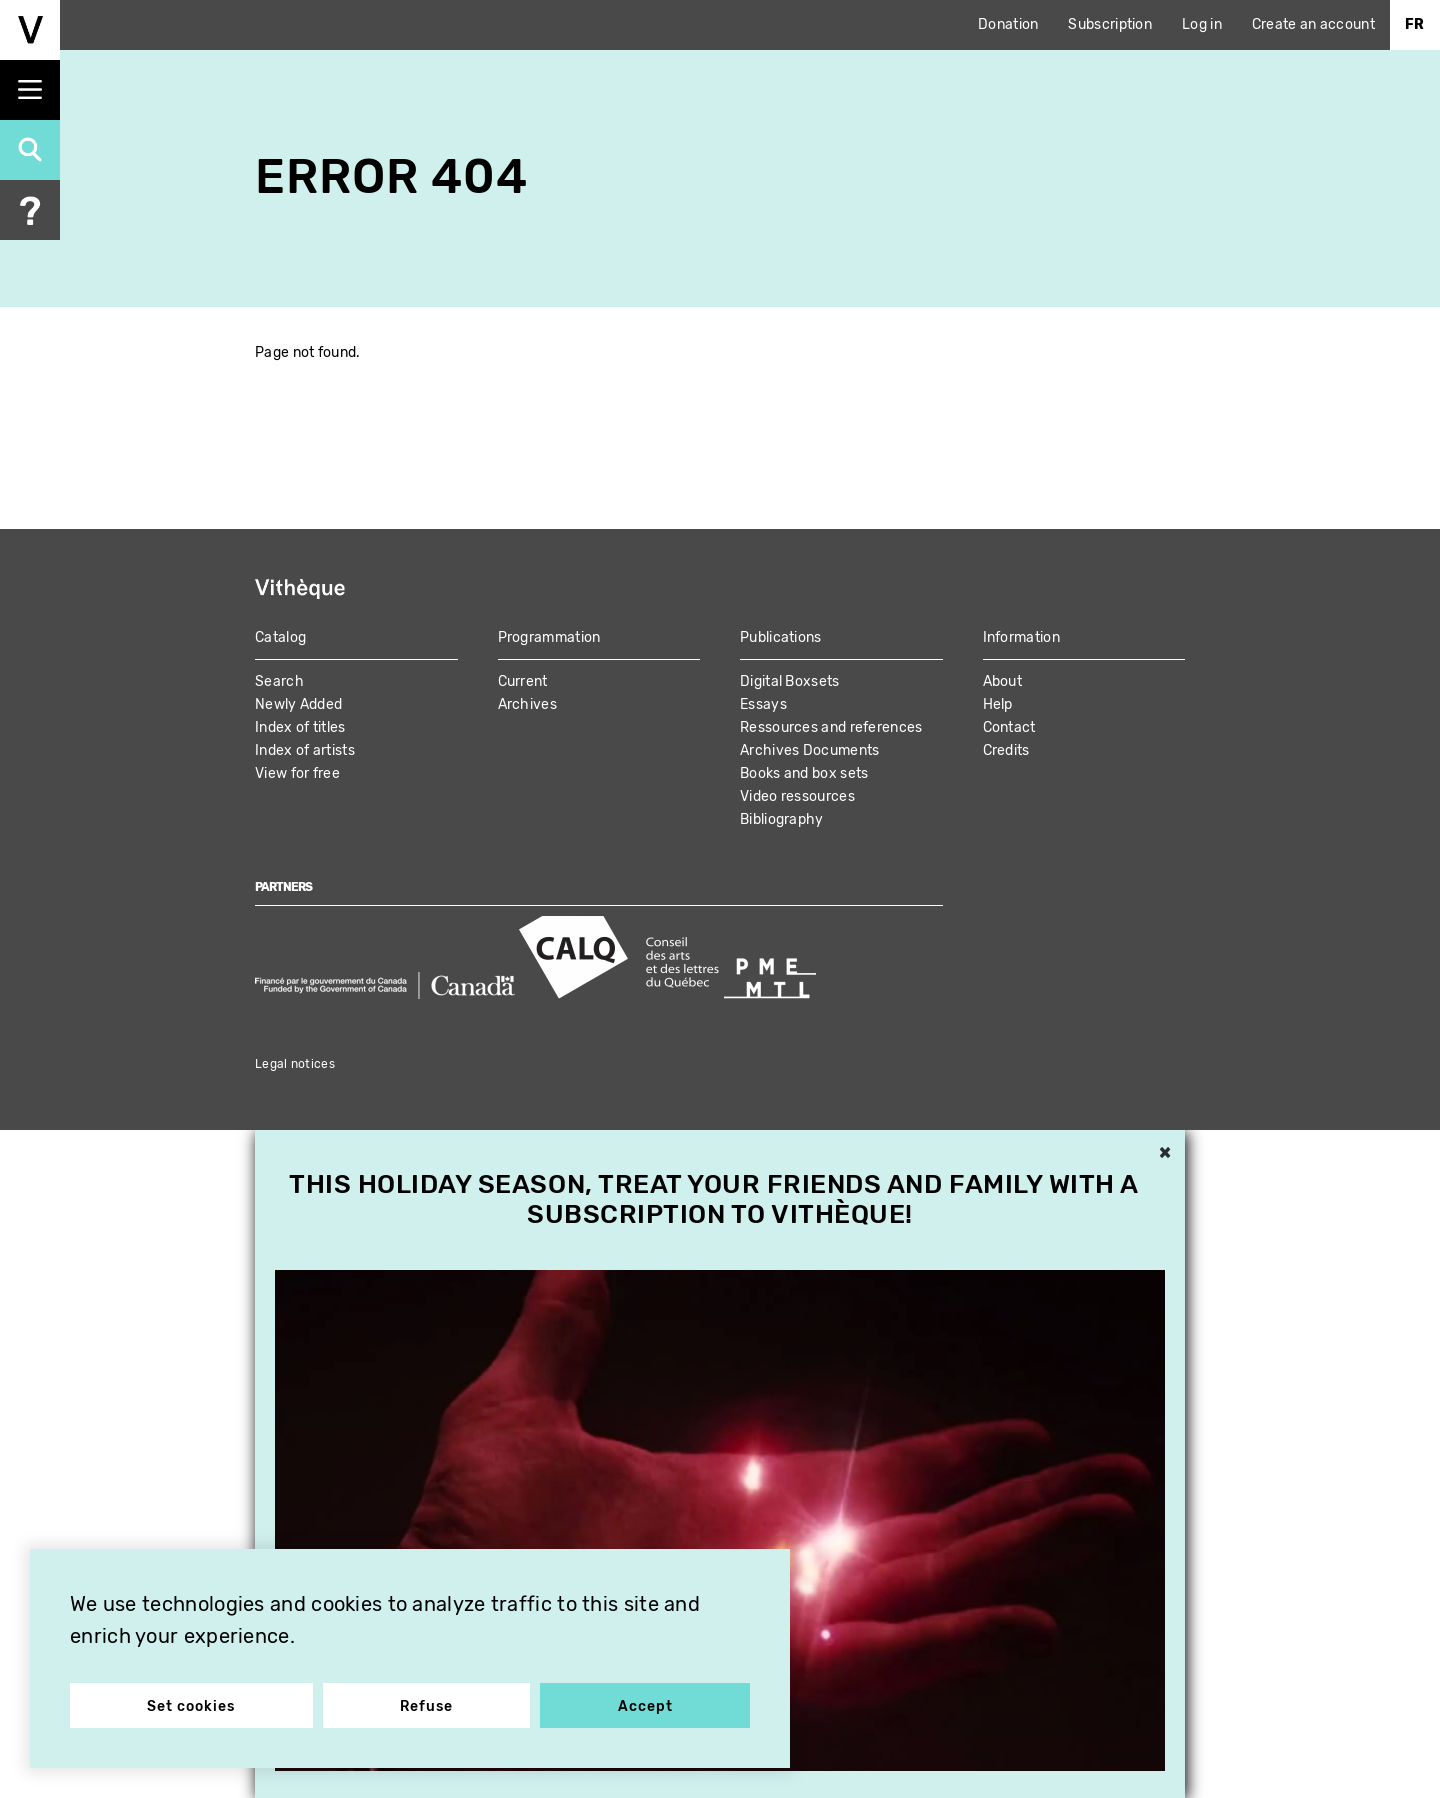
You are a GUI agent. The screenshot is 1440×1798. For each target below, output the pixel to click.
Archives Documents (809, 750)
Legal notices (295, 1064)
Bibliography (782, 819)
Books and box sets (804, 773)
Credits (1006, 750)
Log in (1202, 24)
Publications (781, 637)
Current (523, 681)
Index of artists (305, 750)
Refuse (426, 1706)
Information (1021, 637)
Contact (1009, 727)
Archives (527, 704)
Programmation (549, 637)
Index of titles (300, 727)
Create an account (1313, 24)
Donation (1008, 24)
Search (279, 681)
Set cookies (191, 1706)
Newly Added (298, 704)
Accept (645, 1706)
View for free (297, 773)
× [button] (1165, 1154)
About (1003, 681)
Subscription (1110, 24)
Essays (763, 704)
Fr (1415, 24)
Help (998, 704)
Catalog (280, 637)
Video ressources (797, 796)
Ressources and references (831, 727)
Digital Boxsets (790, 681)
